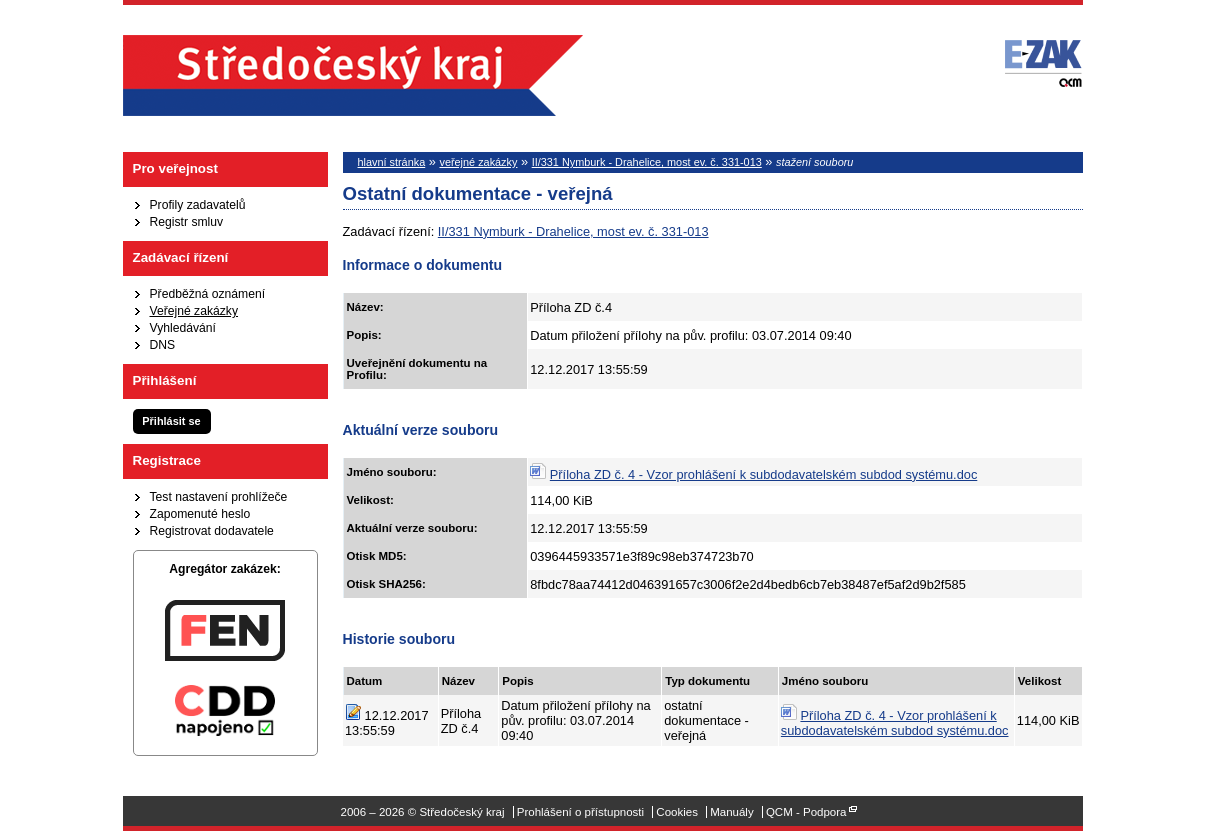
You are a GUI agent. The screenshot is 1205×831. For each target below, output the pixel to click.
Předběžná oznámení (208, 294)
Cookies (677, 812)
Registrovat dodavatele (212, 531)
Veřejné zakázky (194, 311)
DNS (163, 345)
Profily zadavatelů (198, 205)
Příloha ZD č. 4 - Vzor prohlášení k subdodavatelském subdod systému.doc (763, 474)
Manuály (732, 812)
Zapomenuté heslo (200, 514)
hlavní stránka (392, 162)
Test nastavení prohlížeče (219, 497)
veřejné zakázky (478, 162)
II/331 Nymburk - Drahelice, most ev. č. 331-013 (647, 162)
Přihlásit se (171, 421)
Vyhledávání (183, 328)
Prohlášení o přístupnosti (580, 812)
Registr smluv (187, 222)
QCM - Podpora (806, 812)
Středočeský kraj (353, 75)
